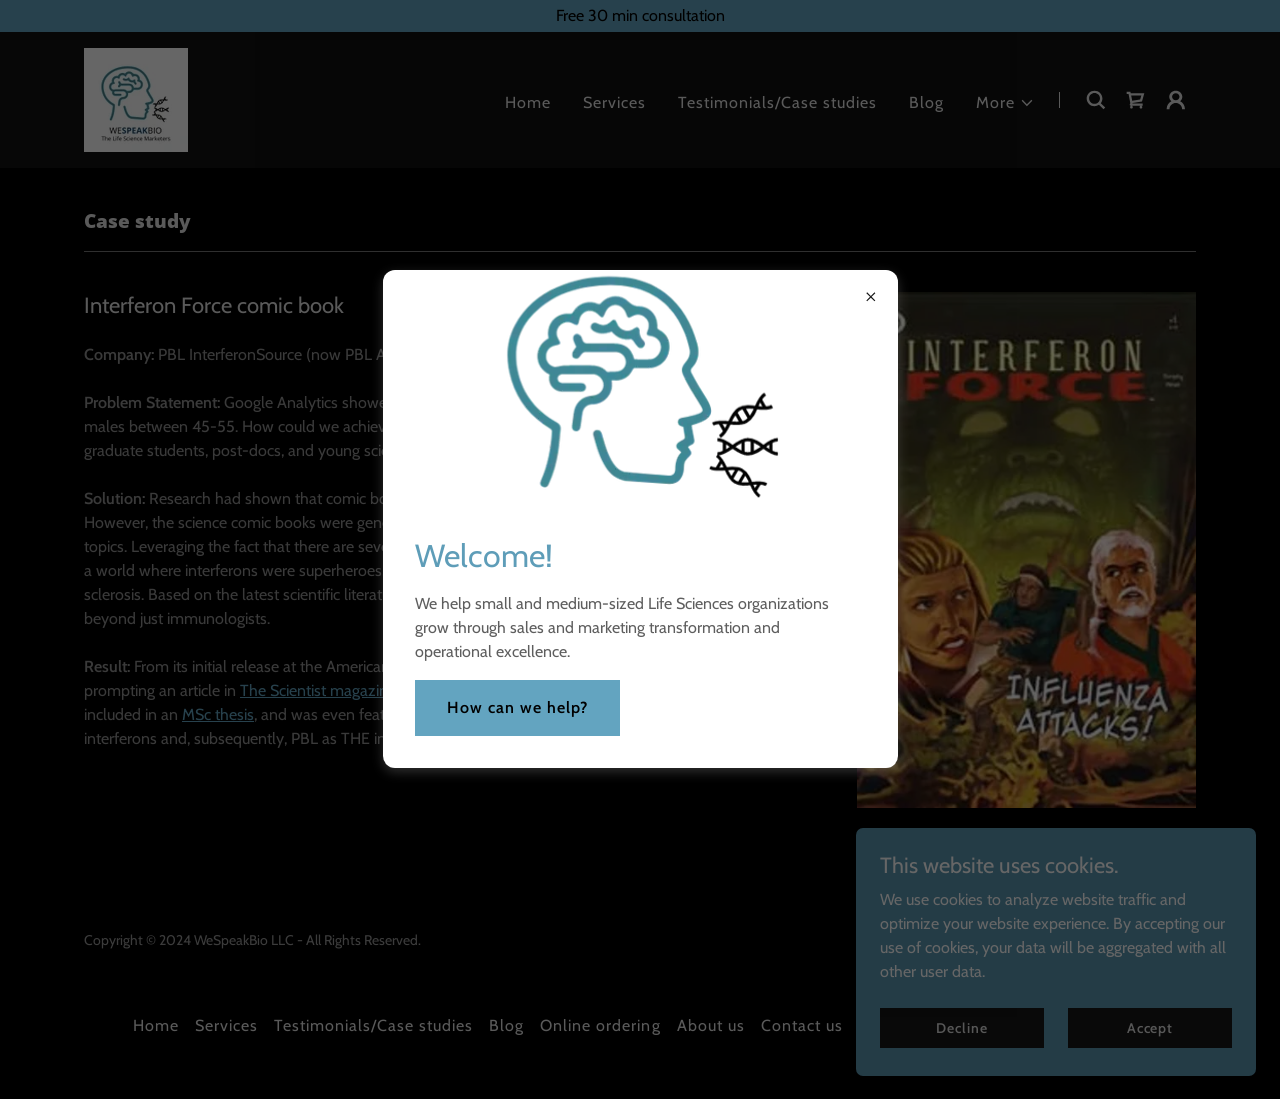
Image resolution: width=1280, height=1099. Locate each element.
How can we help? (517, 707)
